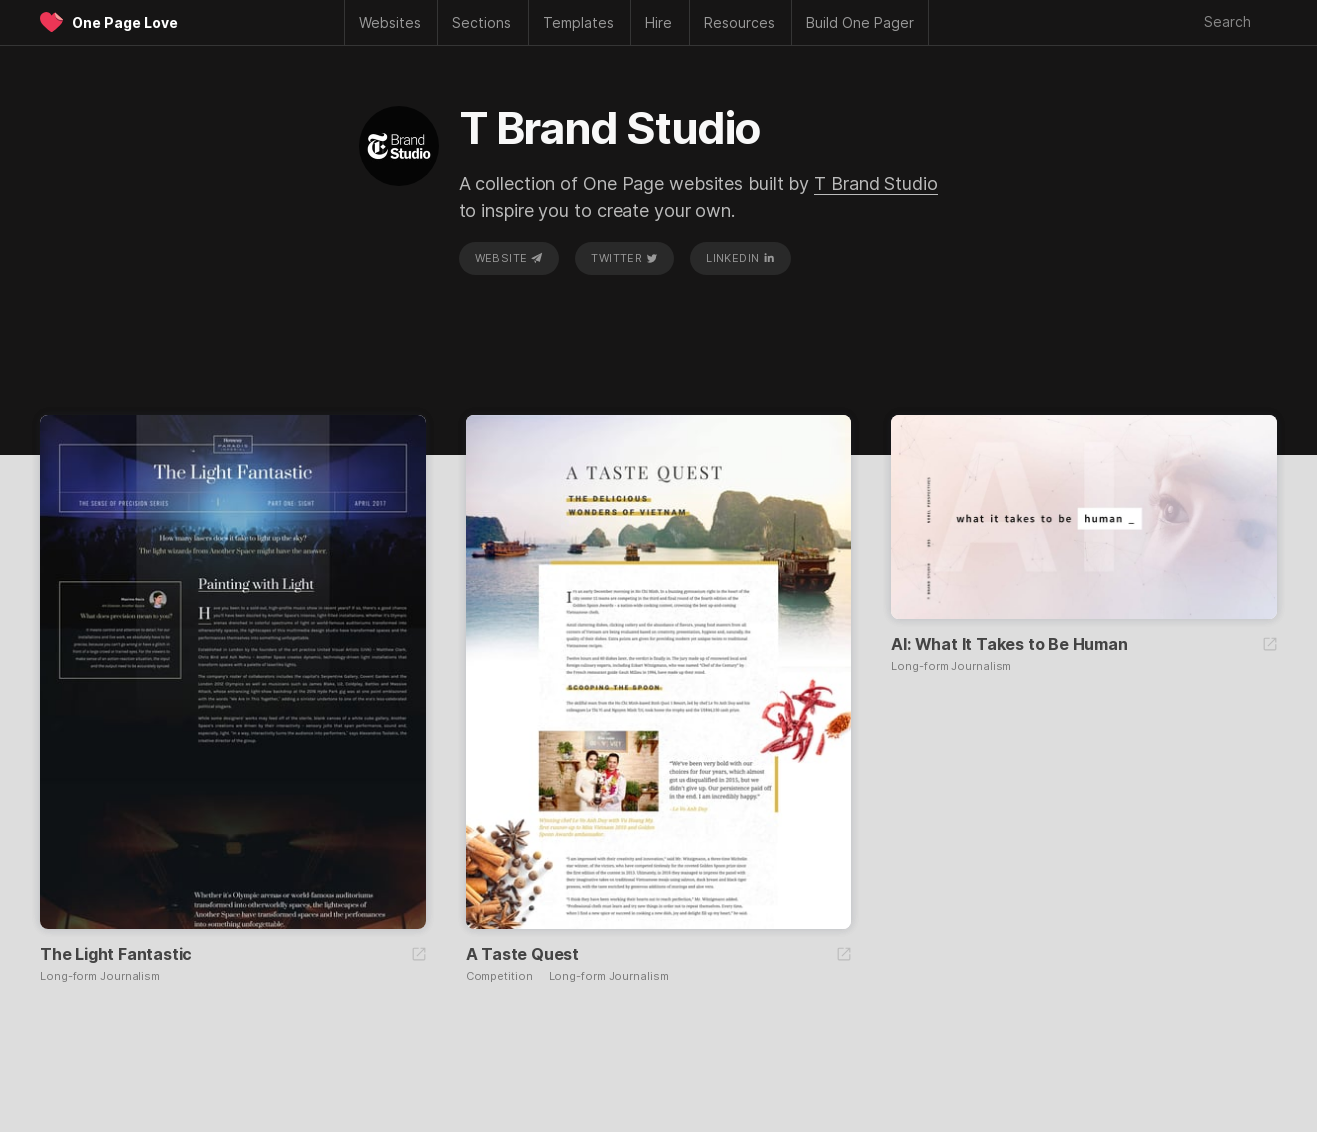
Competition (499, 976)
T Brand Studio (876, 183)
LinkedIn (740, 258)
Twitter (624, 258)
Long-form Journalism (100, 976)
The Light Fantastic (116, 954)
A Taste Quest (522, 954)
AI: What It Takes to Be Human (1009, 644)
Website (509, 258)
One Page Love (125, 22)
